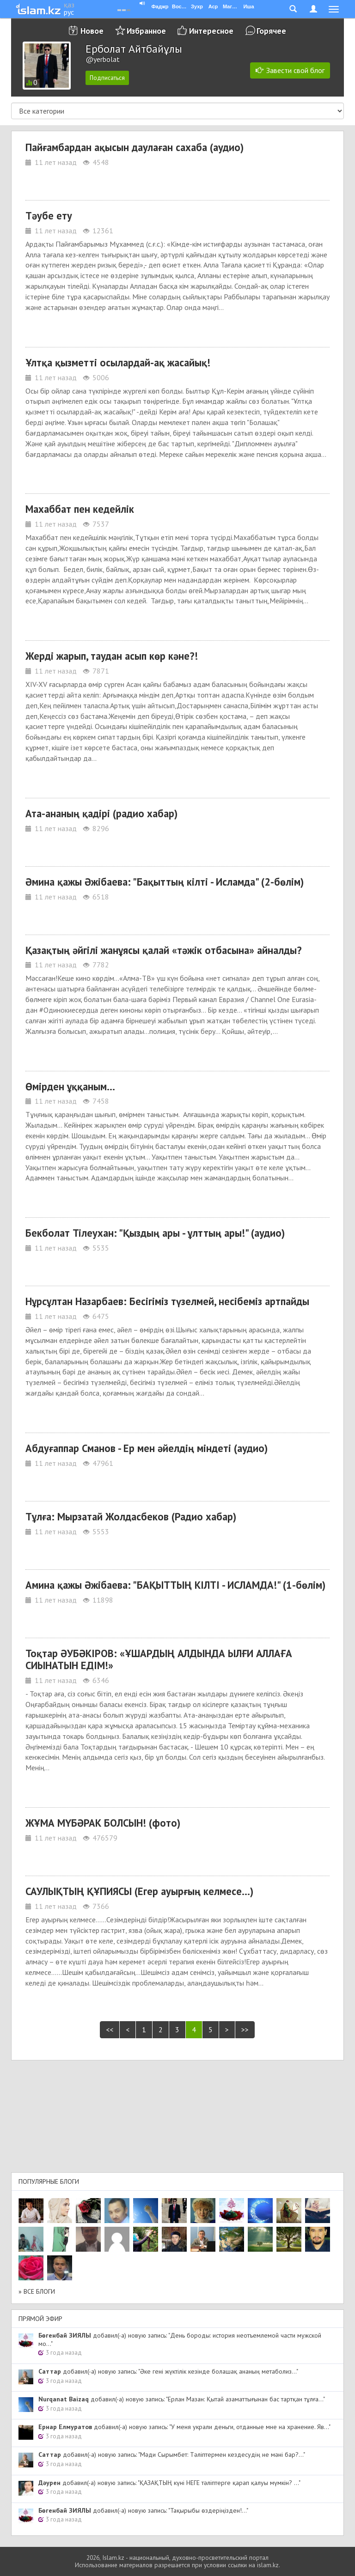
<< (109, 2029)
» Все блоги (36, 2291)
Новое (92, 30)
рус (69, 12)
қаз (69, 4)
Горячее (271, 30)
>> (245, 2029)
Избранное (146, 30)
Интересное (211, 30)
